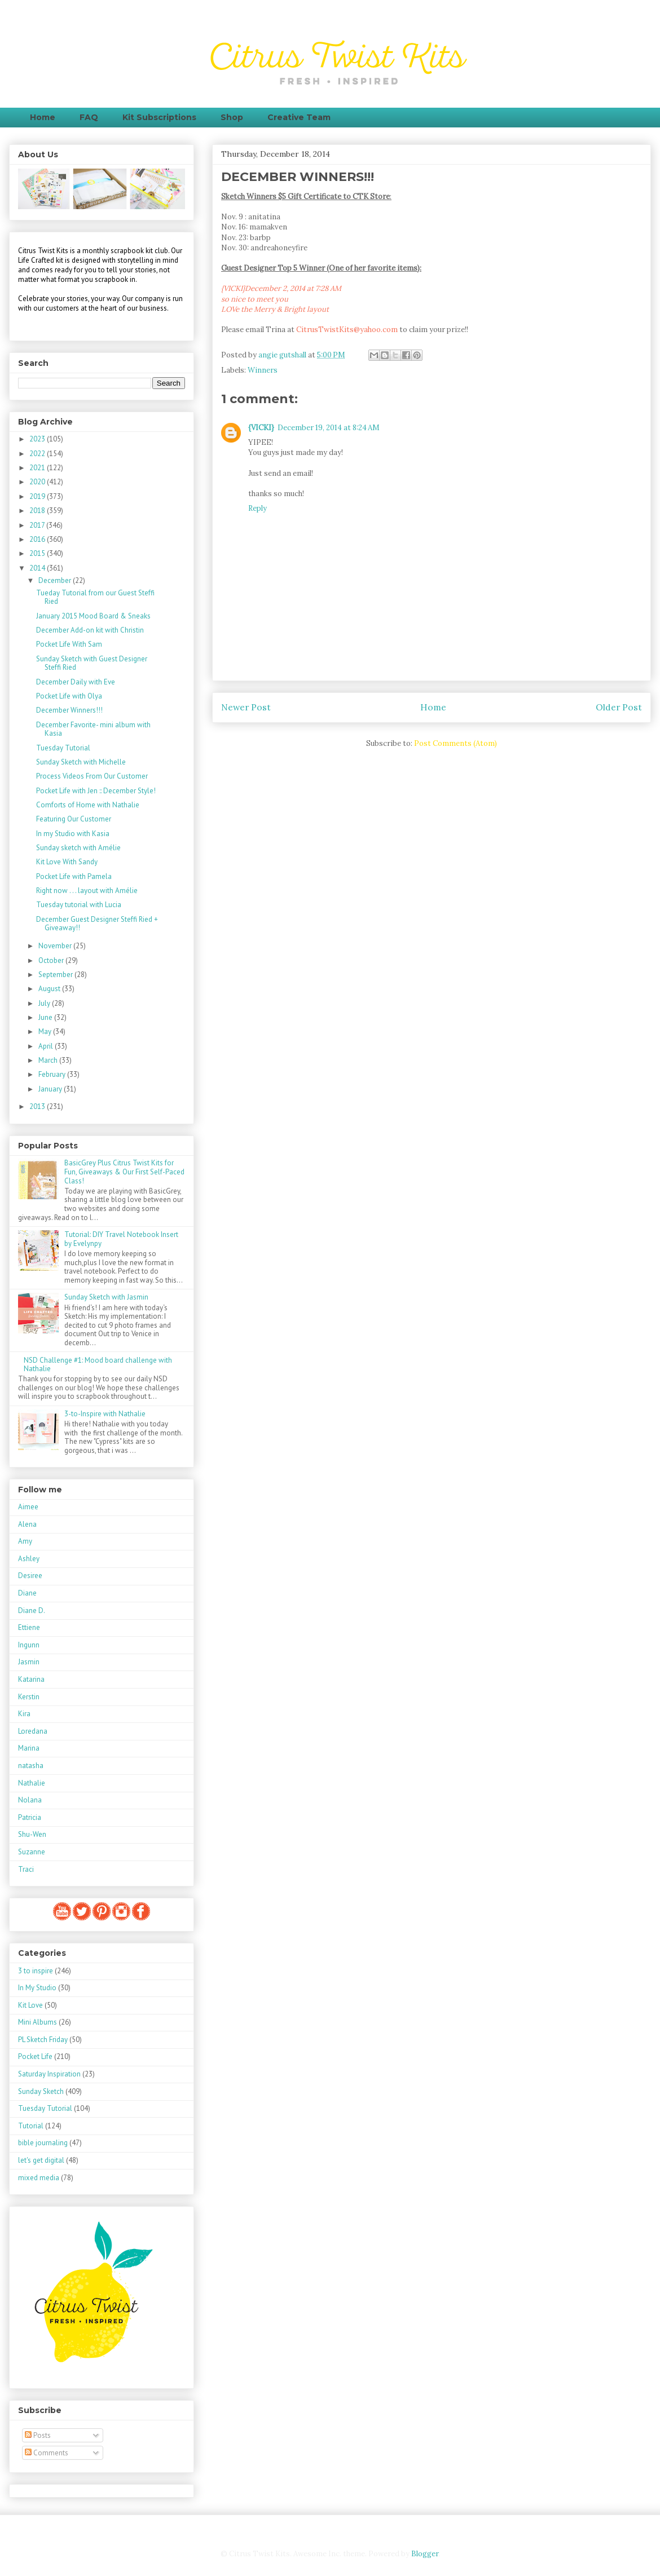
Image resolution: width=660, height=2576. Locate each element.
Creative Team (299, 117)
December (55, 580)
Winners (263, 370)
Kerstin (28, 1697)
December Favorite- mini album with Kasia (93, 729)
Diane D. (31, 1610)
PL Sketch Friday (43, 2039)
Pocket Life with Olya (69, 696)
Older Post (619, 707)
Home (42, 117)
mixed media (38, 2177)
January (51, 1089)
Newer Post (246, 707)
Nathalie (31, 1783)
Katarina (31, 1679)
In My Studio (37, 1987)
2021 (38, 467)
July (45, 1003)
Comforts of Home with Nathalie (87, 805)
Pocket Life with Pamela (74, 876)
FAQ (89, 117)
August (50, 988)
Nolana (30, 1800)
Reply (257, 508)
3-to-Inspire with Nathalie (105, 1414)
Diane (27, 1593)
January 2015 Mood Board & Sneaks (93, 616)
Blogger (424, 2554)
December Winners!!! (69, 710)
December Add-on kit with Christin (90, 630)
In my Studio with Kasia (72, 833)
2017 (37, 525)
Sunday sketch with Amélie (78, 847)
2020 (38, 482)
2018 (38, 510)
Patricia (29, 1817)
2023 (38, 439)
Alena (27, 1524)
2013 (38, 1106)
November (55, 946)
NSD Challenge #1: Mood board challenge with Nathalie (98, 1364)
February (52, 1074)
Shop (232, 117)
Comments (46, 2453)
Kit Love (30, 2005)
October (51, 960)
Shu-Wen (32, 1834)
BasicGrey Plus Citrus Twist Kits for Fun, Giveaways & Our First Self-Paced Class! (124, 1171)
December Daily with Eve (75, 682)
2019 (38, 496)
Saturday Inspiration (49, 2074)
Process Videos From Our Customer (92, 776)
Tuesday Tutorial (63, 748)
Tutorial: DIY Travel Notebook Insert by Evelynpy (121, 1239)
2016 (38, 539)
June (46, 1017)
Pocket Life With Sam (69, 644)
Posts (38, 2435)
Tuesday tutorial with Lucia (78, 904)
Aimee (28, 1507)
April (46, 1046)
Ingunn (28, 1645)
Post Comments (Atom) (455, 743)
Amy (25, 1541)
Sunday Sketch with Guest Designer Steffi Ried (91, 663)
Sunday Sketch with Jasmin (106, 1297)
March (48, 1060)
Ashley (28, 1558)
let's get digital (41, 2160)
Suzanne (31, 1852)
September (56, 974)
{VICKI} (261, 427)
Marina (28, 1748)
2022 (38, 453)
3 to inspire (35, 1971)
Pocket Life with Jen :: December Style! (96, 791)
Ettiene (29, 1627)
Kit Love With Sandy (67, 862)
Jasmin (28, 1662)
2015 (38, 553)
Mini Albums (37, 2022)
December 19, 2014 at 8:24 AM (329, 427)
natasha (30, 1765)
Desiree (30, 1575)
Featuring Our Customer (73, 819)
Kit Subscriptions (159, 117)
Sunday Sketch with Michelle (81, 762)
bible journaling (43, 2143)
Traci (26, 1869)
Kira (24, 1713)
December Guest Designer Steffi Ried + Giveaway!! (97, 923)
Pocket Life (35, 2056)
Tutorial (30, 2126)
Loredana (32, 1731)
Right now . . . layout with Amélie (87, 890)
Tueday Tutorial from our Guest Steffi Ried (95, 597)
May (45, 1031)
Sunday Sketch (41, 2091)
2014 (38, 568)
